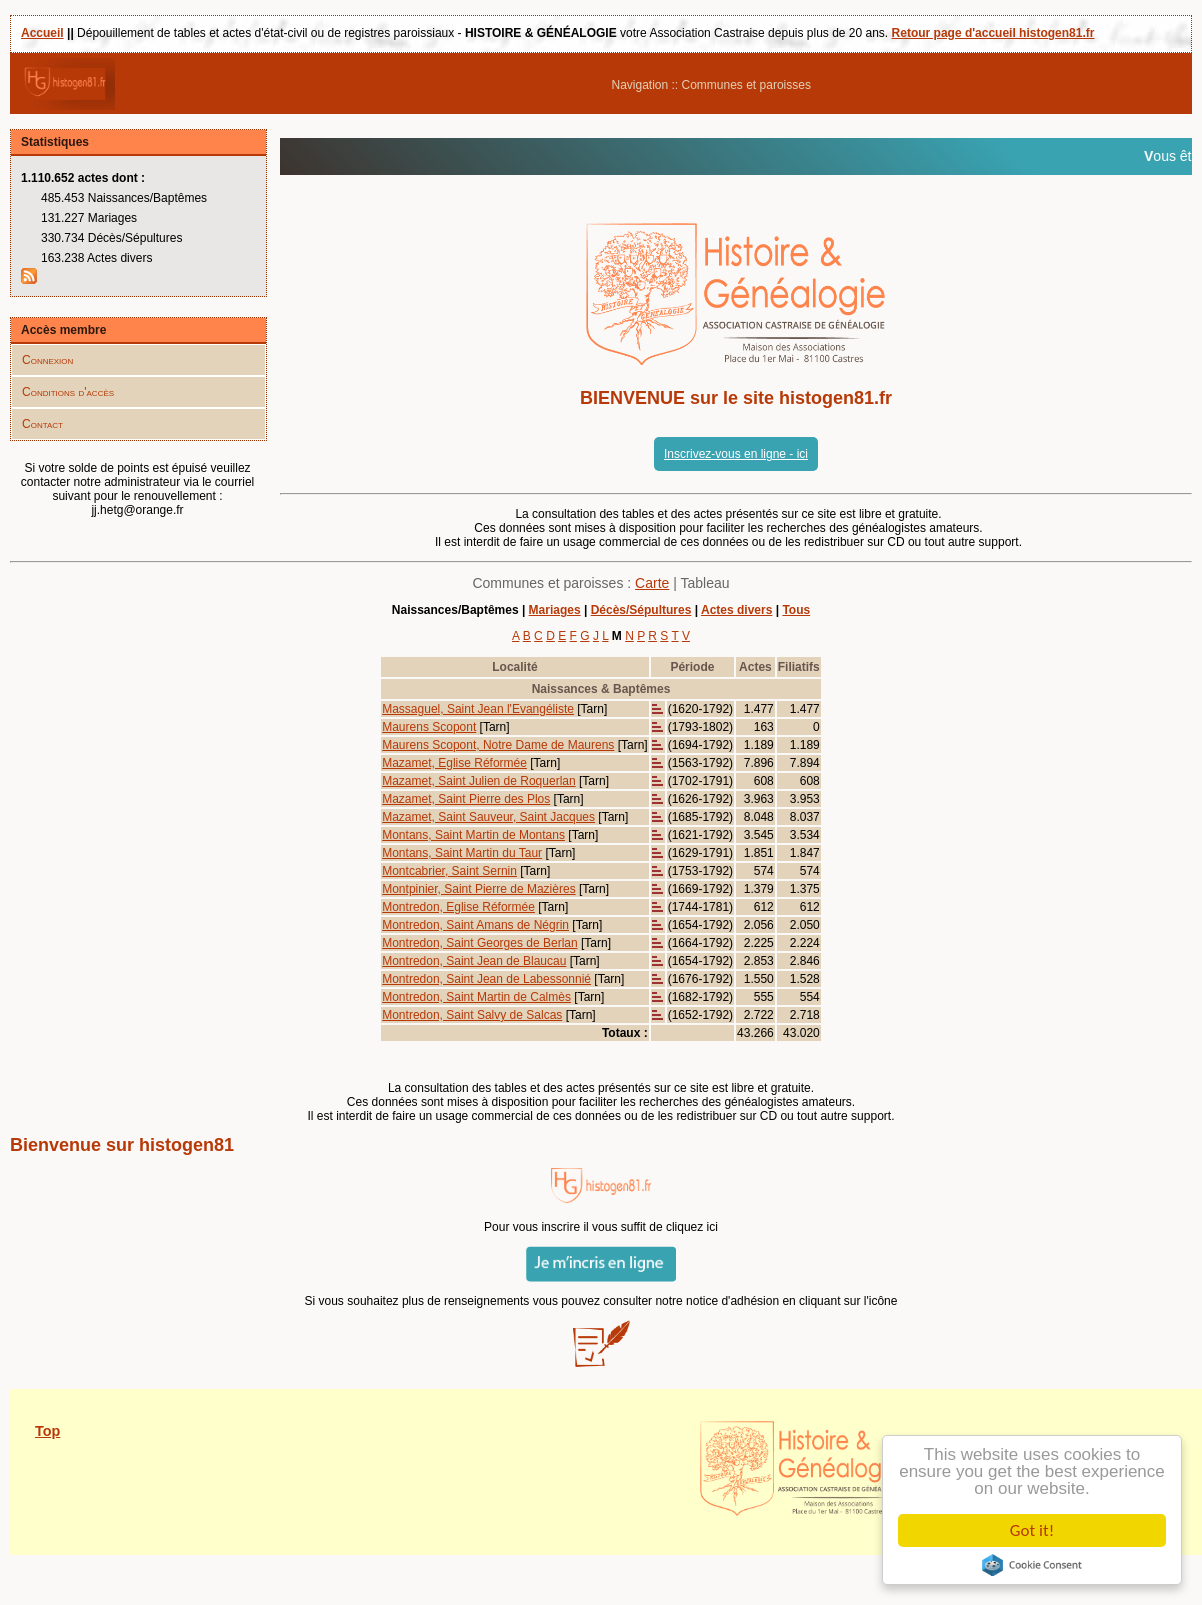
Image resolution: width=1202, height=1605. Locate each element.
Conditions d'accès (68, 392)
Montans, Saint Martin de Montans (473, 835)
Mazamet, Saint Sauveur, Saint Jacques (488, 817)
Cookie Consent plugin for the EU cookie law (1032, 1565)
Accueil (42, 33)
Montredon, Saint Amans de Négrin (475, 925)
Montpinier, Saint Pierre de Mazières (478, 889)
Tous (796, 610)
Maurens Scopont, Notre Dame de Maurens (498, 745)
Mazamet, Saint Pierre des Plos (466, 799)
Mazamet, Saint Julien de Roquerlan (478, 781)
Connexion (47, 360)
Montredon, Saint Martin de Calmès (476, 997)
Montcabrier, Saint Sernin (449, 871)
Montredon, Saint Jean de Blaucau (474, 961)
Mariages (555, 610)
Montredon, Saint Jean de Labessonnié (486, 979)
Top (47, 1431)
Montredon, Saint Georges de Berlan (479, 943)
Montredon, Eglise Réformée (458, 907)
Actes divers (736, 610)
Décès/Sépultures (641, 610)
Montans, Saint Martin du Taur (462, 853)
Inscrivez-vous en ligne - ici (736, 454)
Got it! (1032, 1530)
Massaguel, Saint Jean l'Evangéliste (478, 709)
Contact (42, 424)
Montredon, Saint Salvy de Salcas (472, 1015)
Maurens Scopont (429, 727)
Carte (652, 583)
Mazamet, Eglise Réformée (454, 763)
